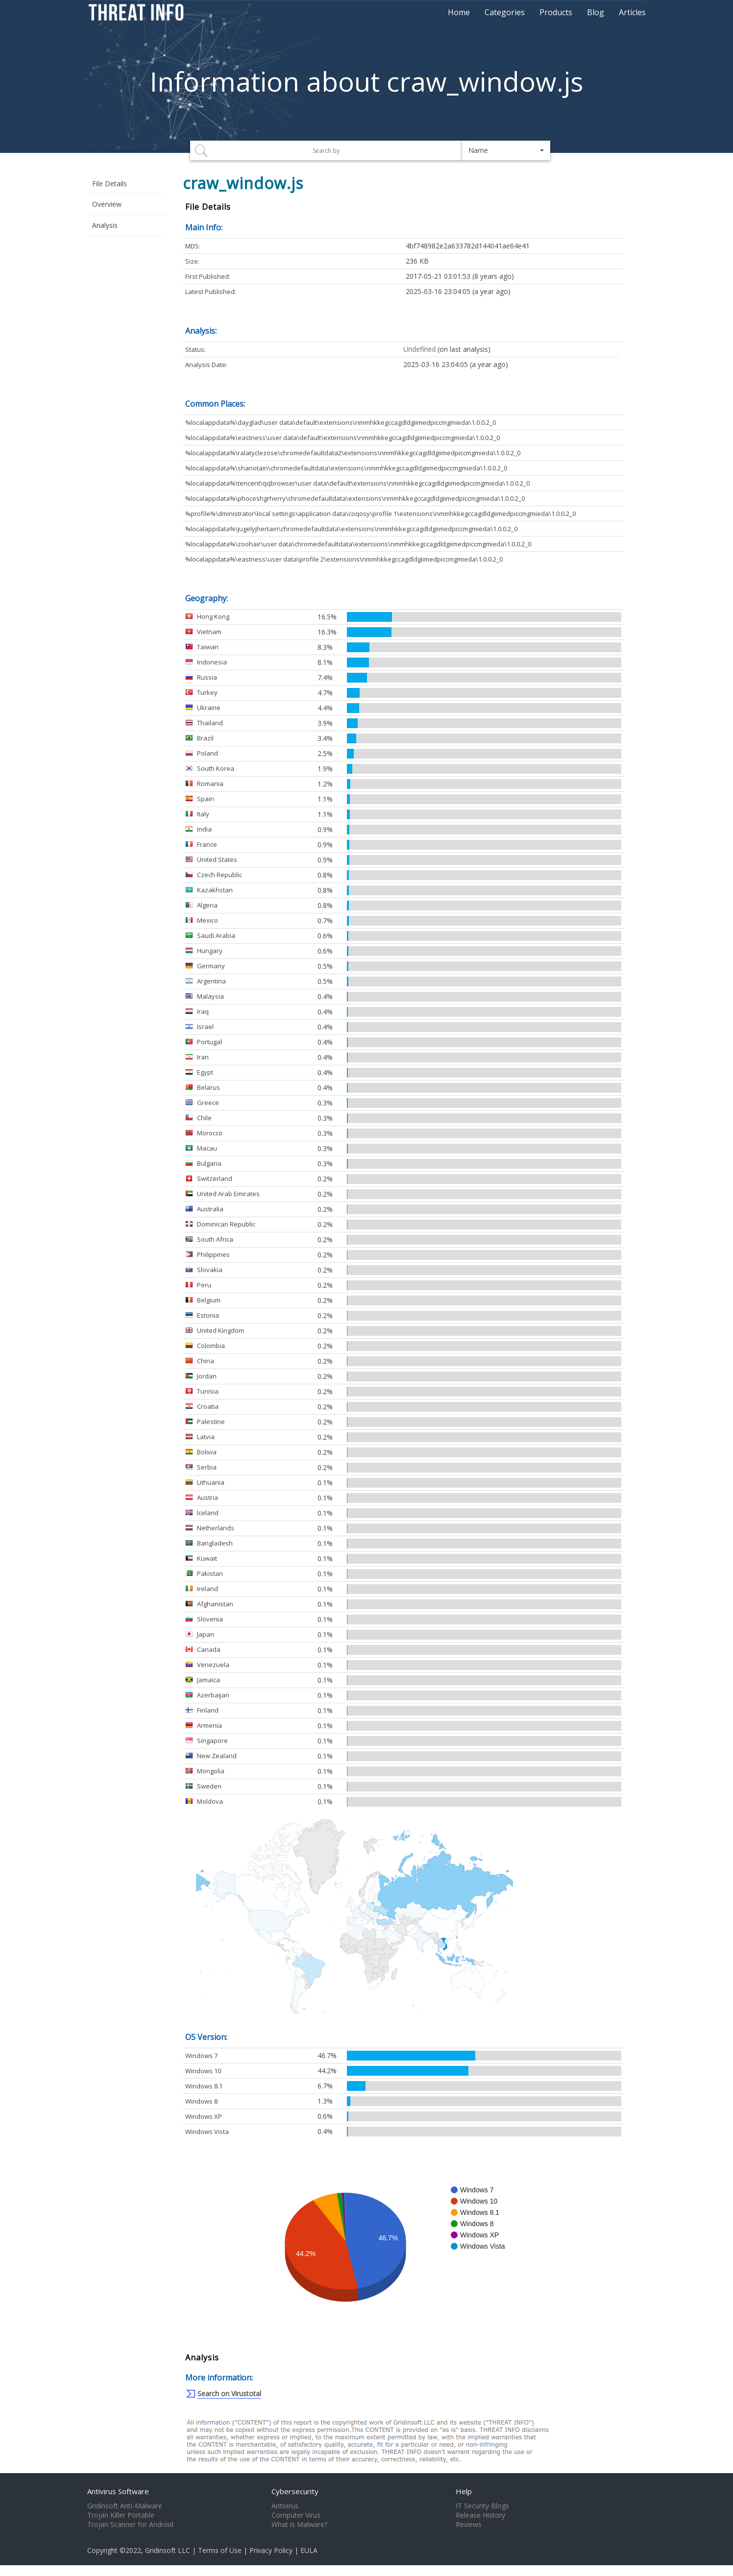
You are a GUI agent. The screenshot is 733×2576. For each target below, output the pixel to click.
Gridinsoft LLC (167, 2550)
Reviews (469, 2524)
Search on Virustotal (229, 2393)
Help (464, 2491)
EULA (309, 2550)
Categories (505, 12)
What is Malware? (299, 2524)
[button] (506, 150)
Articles (632, 12)
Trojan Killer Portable (120, 2515)
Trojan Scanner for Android (130, 2524)
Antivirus (284, 2505)
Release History (480, 2515)
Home (459, 12)
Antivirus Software (118, 2491)
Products (555, 12)
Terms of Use (220, 2550)
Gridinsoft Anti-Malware (124, 2505)
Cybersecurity (294, 2491)
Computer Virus (295, 2515)
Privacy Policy (271, 2550)
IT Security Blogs (482, 2505)
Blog (595, 12)
